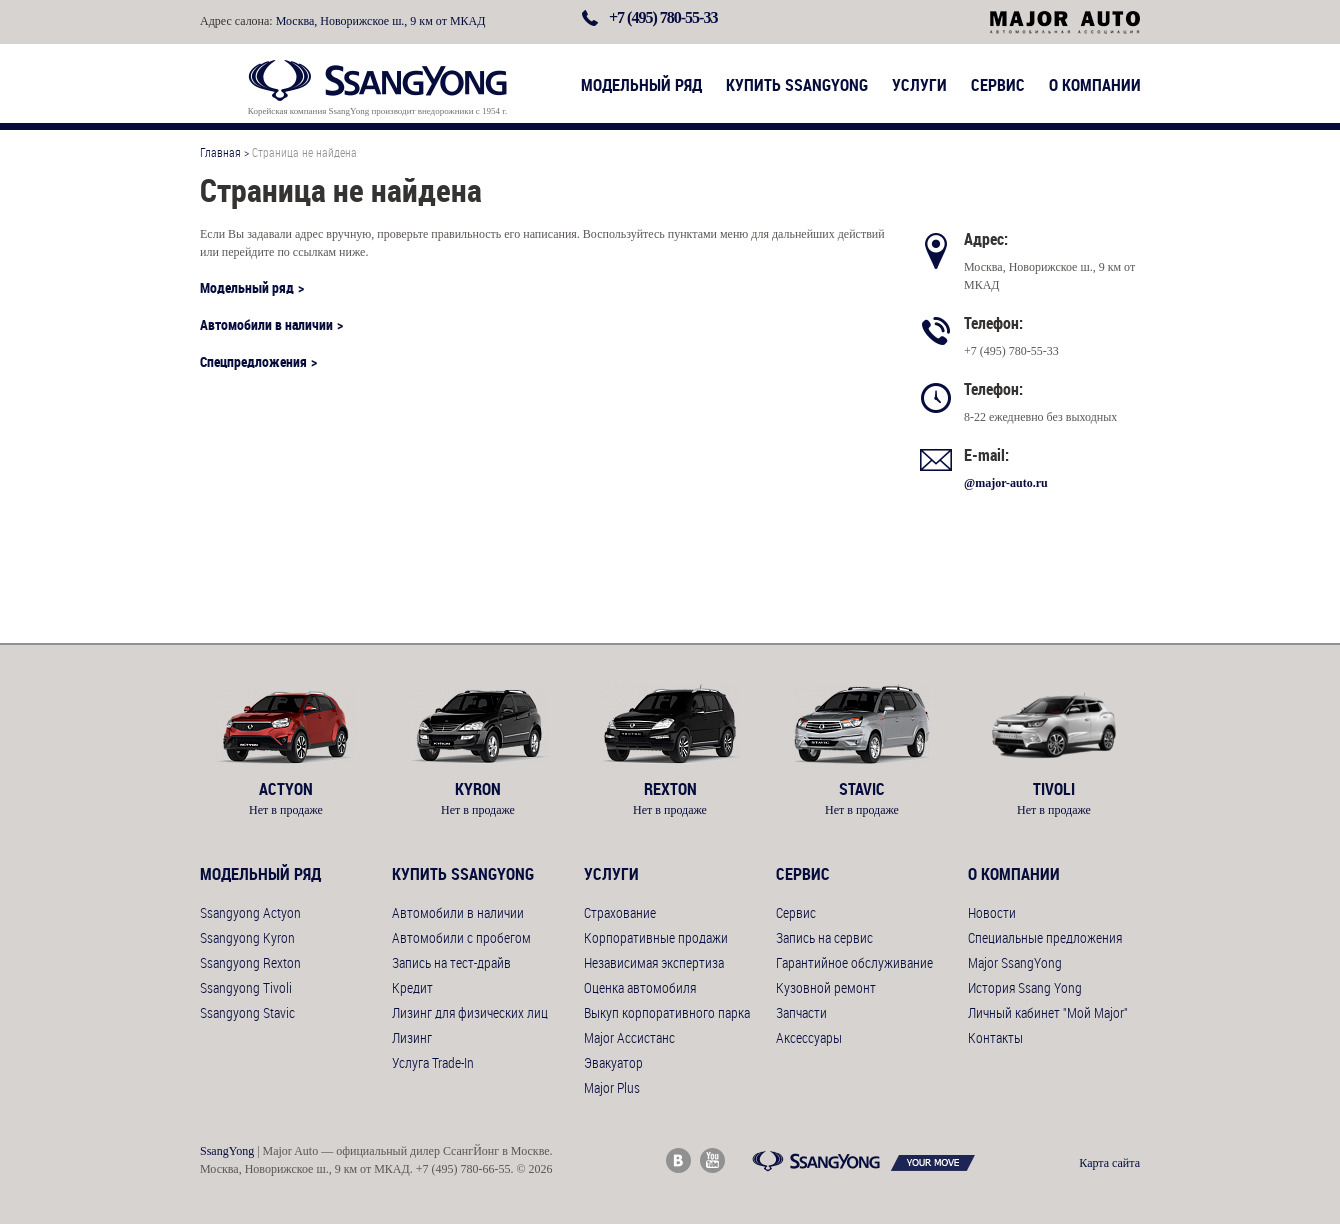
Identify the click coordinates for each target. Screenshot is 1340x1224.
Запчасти (801, 1012)
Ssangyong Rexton (250, 962)
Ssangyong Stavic (247, 1012)
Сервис (998, 85)
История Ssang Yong (1025, 987)
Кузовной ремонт (826, 987)
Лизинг (412, 1037)
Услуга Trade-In (433, 1062)
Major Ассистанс (629, 1037)
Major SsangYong (1015, 962)
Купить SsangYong (797, 85)
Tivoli (1054, 789)
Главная (220, 152)
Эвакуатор (613, 1062)
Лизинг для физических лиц (470, 1012)
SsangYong (227, 1151)
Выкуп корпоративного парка (667, 1012)
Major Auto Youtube (712, 1160)
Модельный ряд (641, 85)
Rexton (670, 789)
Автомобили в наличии (266, 324)
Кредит (412, 987)
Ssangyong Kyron (247, 937)
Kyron (478, 789)
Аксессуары (809, 1037)
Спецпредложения (253, 361)
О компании (1095, 85)
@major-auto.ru (1006, 483)
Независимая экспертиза (654, 962)
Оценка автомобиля (640, 987)
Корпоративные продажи (656, 937)
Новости (992, 912)
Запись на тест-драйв (451, 962)
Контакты (995, 1037)
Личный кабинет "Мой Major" (1048, 1012)
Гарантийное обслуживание (854, 962)
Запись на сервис (824, 937)
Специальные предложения (1045, 937)
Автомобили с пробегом (461, 937)
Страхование (620, 912)
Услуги (919, 85)
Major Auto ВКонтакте (678, 1160)
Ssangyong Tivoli (246, 987)
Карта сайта (1109, 1163)
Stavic (862, 789)
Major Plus (612, 1087)
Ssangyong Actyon (250, 912)
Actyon (286, 789)
